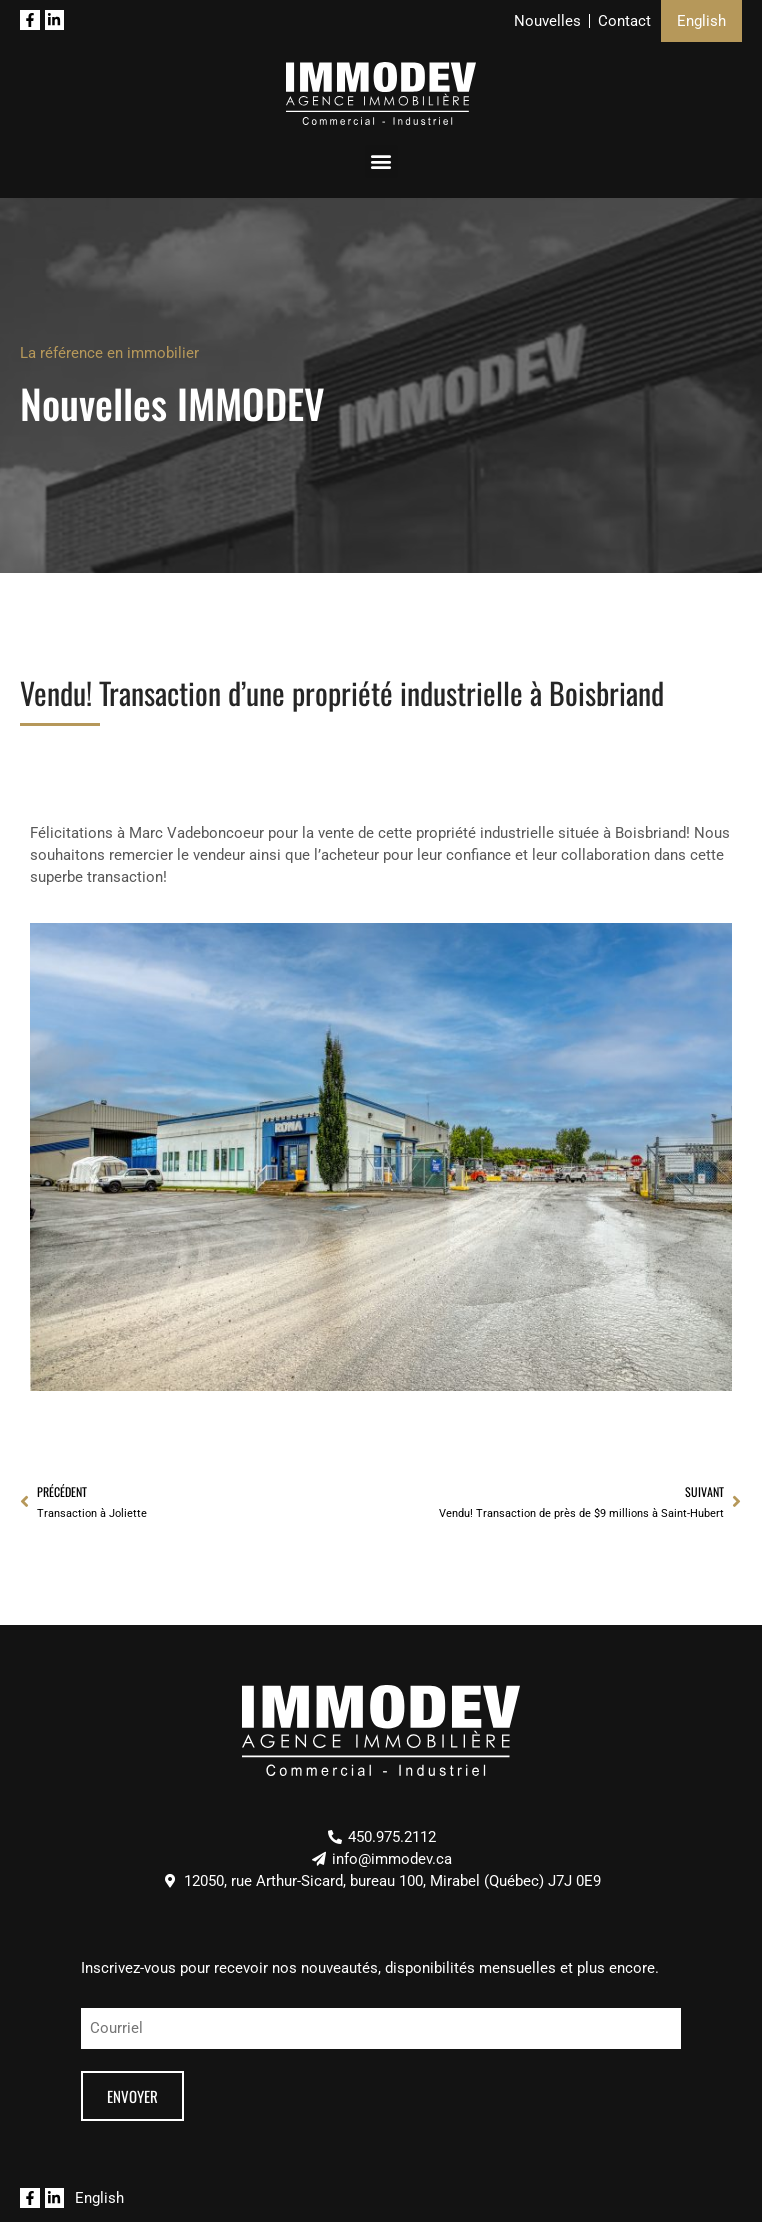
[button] (381, 161)
